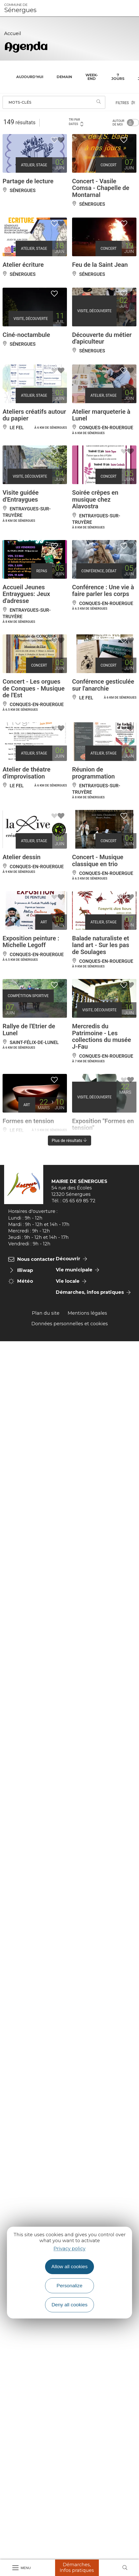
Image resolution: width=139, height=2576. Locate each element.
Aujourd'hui (29, 76)
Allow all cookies (69, 2266)
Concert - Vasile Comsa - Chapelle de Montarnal (100, 188)
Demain (64, 76)
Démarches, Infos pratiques (77, 2567)
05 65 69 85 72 (79, 1201)
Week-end (91, 77)
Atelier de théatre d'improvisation (26, 773)
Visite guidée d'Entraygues (21, 496)
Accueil (12, 33)
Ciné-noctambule (26, 334)
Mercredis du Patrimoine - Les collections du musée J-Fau (101, 1036)
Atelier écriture (23, 264)
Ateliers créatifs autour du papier (34, 415)
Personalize (69, 2285)
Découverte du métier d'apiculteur (102, 338)
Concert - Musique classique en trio (97, 860)
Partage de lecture (28, 181)
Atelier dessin (22, 857)
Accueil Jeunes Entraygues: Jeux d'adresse (26, 594)
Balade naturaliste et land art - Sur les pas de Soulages (100, 945)
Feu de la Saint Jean (100, 264)
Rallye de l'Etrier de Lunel (29, 1030)
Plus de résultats (70, 1140)
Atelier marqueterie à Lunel (101, 415)
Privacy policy (69, 2248)
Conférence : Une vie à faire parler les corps (103, 591)
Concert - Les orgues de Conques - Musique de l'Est (34, 688)
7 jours (118, 77)
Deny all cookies (69, 2304)
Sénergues (20, 8)
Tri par (76, 122)
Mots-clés (19, 102)
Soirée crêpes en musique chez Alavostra (95, 499)
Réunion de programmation (93, 773)
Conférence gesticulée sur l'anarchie (103, 685)
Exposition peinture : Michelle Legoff (31, 942)
